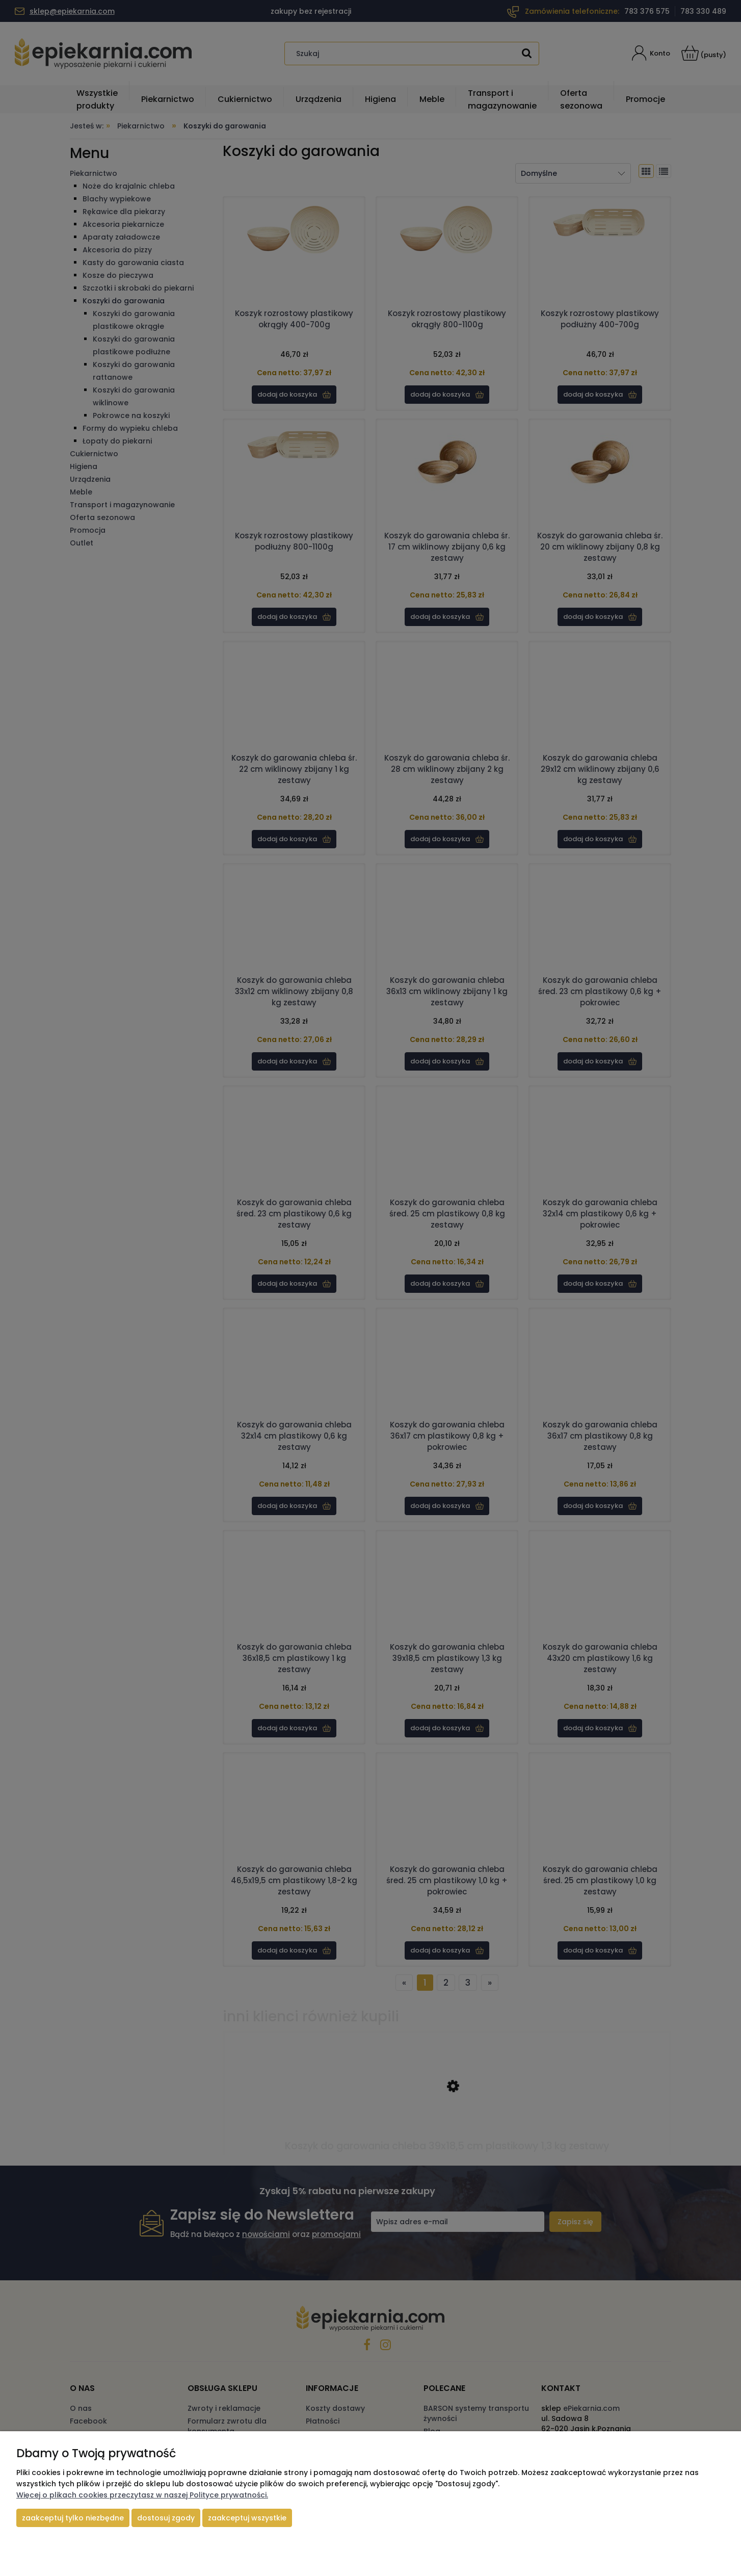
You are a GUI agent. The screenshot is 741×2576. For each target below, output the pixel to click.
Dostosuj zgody (166, 2518)
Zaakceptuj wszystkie (247, 2518)
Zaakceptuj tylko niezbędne (73, 2518)
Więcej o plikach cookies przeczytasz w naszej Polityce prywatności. (142, 2495)
